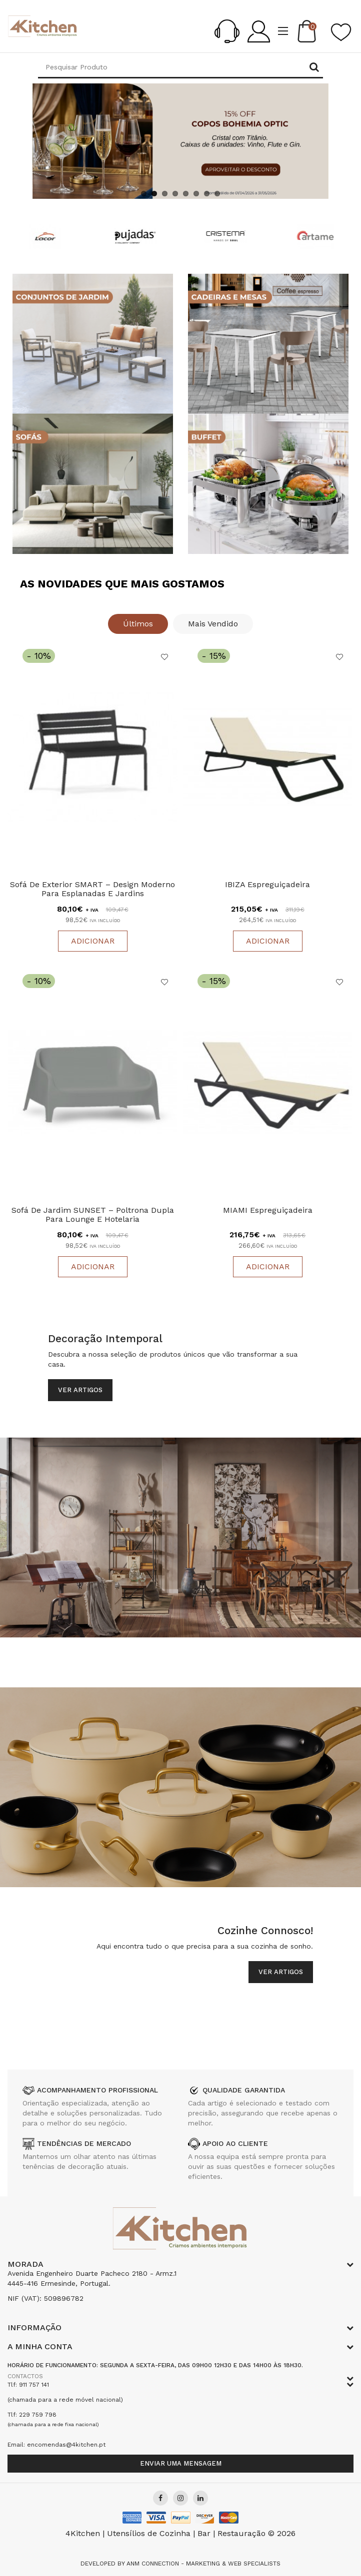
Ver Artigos (80, 1390)
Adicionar (92, 941)
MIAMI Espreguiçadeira (267, 1210)
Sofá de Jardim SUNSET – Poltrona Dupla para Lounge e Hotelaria (93, 1215)
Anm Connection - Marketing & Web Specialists (203, 2563)
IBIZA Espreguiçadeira (267, 885)
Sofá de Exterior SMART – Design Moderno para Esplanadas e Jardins (92, 889)
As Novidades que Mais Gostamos (122, 583)
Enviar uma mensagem (181, 2463)
